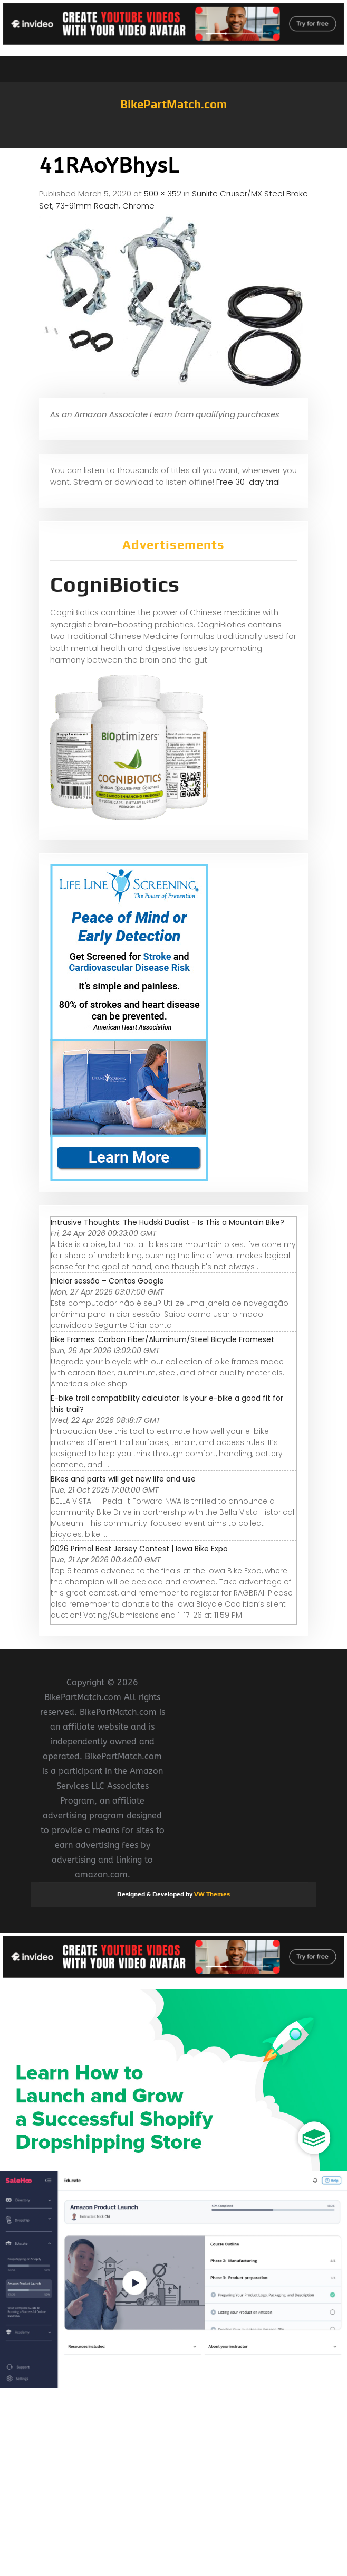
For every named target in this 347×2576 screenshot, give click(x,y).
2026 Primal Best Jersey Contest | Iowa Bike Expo (139, 1548)
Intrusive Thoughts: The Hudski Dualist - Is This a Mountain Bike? (167, 1222)
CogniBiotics (115, 584)
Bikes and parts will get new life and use (123, 1479)
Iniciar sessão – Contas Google (107, 1281)
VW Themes (211, 1894)
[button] (173, 142)
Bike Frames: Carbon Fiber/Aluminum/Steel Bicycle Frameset (162, 1339)
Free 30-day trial (248, 481)
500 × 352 (162, 193)
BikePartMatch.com (173, 104)
